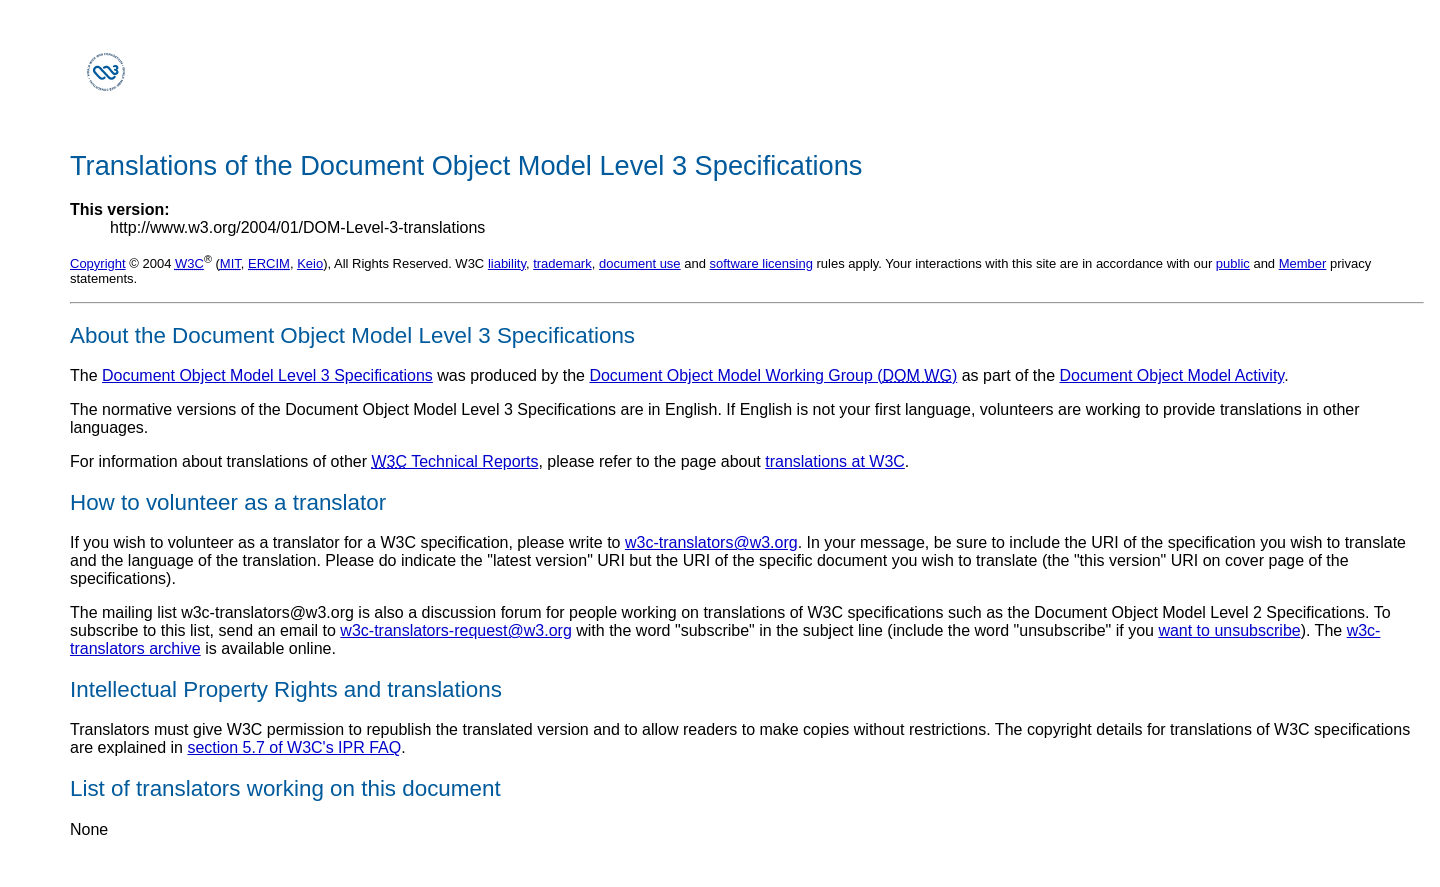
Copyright (98, 263)
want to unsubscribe (1229, 630)
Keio (310, 263)
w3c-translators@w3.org (711, 542)
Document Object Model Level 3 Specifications (267, 375)
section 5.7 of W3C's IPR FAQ (294, 747)
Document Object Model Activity (1172, 375)
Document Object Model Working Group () (773, 375)
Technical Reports (455, 461)
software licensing (761, 263)
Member (1303, 263)
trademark (562, 263)
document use (640, 263)
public (1233, 263)
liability (507, 263)
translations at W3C (835, 461)
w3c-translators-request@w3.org (455, 630)
